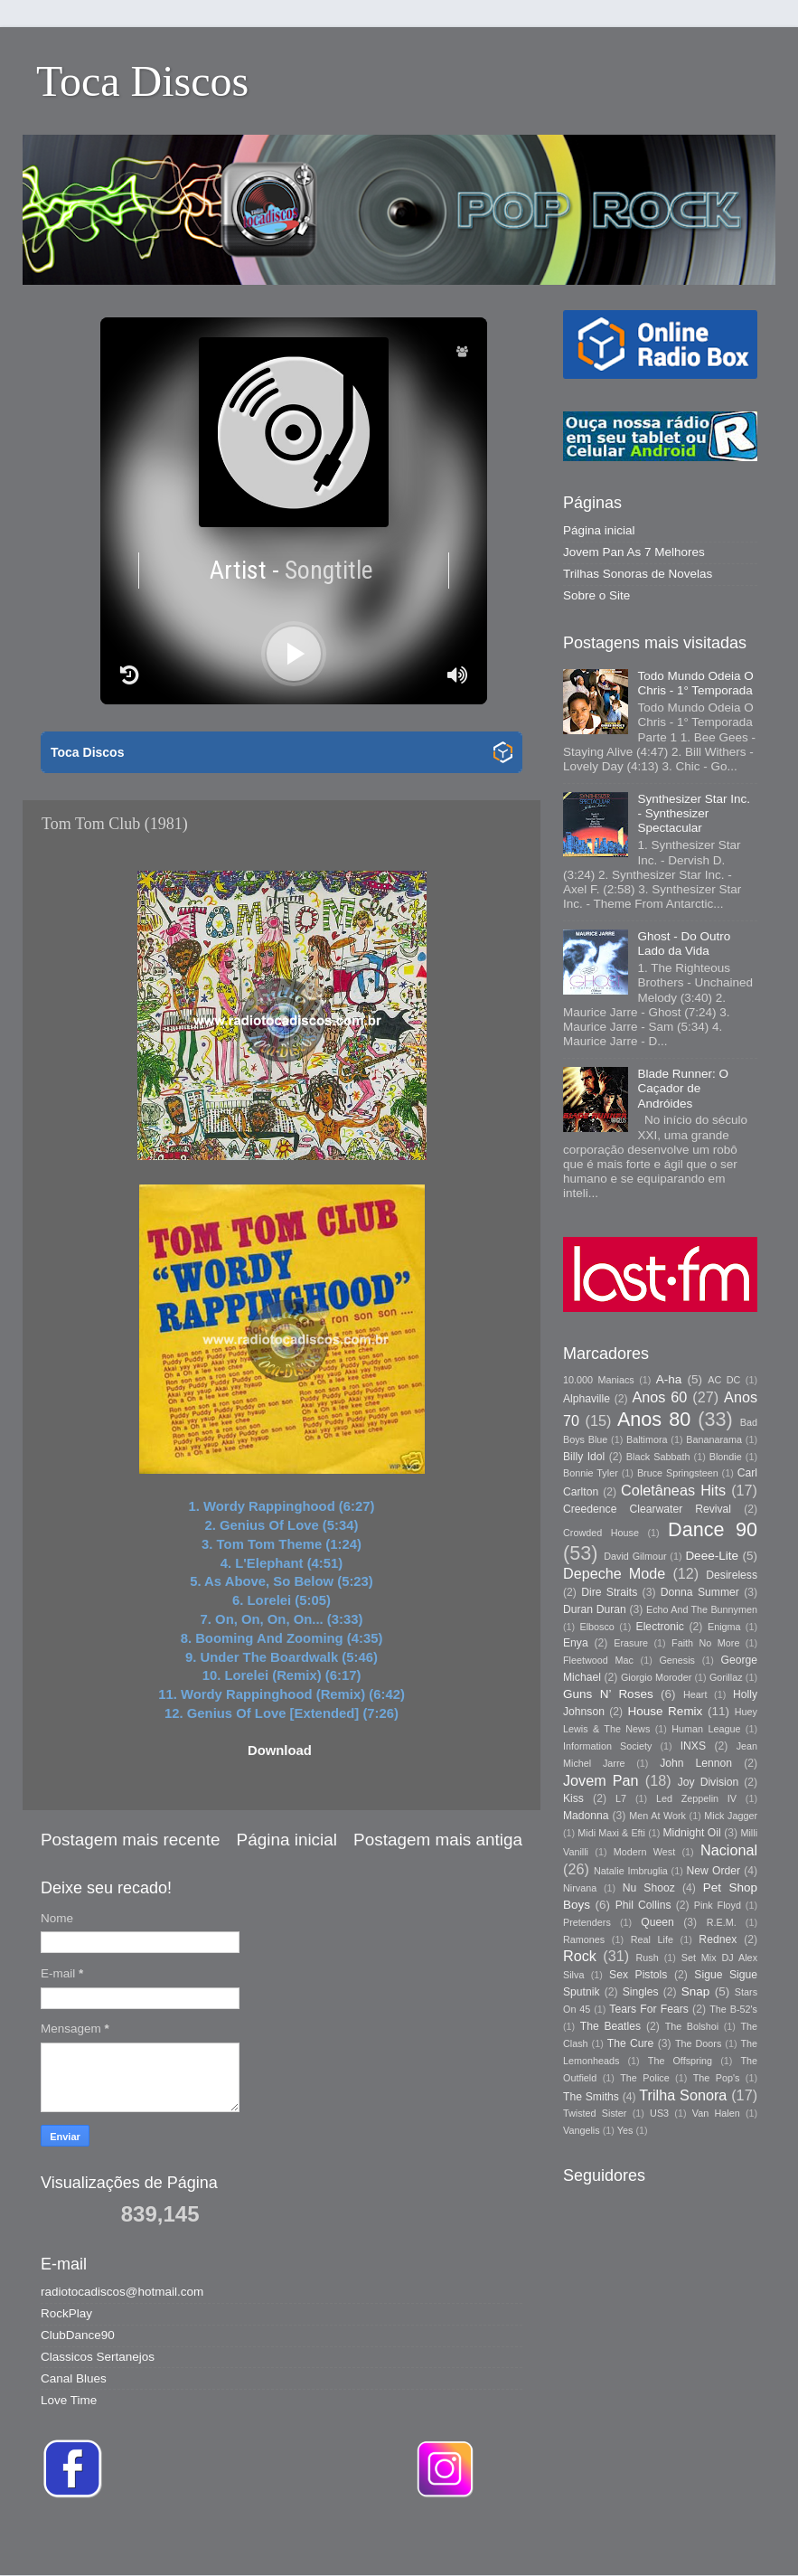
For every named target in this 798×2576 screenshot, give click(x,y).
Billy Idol (584, 1456)
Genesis (677, 1660)
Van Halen (716, 2113)
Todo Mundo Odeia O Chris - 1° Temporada (695, 683)
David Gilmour (635, 1556)
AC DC (724, 1379)
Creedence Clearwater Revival (647, 1509)
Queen (657, 1922)
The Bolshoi (692, 2026)
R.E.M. (722, 1922)
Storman (525, 2539)
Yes (625, 2130)
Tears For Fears (648, 2009)
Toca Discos (142, 81)
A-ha (669, 1379)
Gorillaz (726, 1677)
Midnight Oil (691, 1832)
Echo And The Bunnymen (701, 1609)
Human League (705, 1728)
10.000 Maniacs (598, 1379)
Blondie (725, 1456)
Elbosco (596, 1626)
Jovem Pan (601, 1780)
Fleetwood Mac (598, 1660)
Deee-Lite (711, 1555)
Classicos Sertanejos (98, 2357)
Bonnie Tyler (590, 1472)
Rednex (718, 1939)
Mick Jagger (730, 1815)
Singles (641, 1992)
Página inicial (287, 1839)
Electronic (660, 1626)
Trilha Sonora (683, 2095)
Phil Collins (643, 1905)
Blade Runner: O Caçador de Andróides (682, 1088)
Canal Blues (74, 2378)
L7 (620, 1798)
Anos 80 (653, 1419)
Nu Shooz (649, 1888)
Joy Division (708, 1782)
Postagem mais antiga (437, 1839)
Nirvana (579, 1887)
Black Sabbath (658, 1456)
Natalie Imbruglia (631, 1870)
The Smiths (591, 2096)
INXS (693, 1746)
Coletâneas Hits (673, 1490)
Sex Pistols (638, 1974)
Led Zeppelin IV (696, 1798)
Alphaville (586, 1398)
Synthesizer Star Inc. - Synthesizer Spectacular (693, 813)
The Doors (698, 2043)
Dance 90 (712, 1529)
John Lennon (696, 1763)
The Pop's (716, 2077)
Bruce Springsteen (677, 1472)
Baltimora (647, 1439)
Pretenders (587, 1922)
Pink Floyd (717, 1905)
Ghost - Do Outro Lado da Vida (683, 943)
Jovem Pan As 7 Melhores (634, 552)
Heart (695, 1694)
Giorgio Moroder (656, 1677)
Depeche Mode (614, 1573)
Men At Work (657, 1815)
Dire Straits (609, 1592)
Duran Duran (594, 1609)
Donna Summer (700, 1592)
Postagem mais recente (130, 1839)
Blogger (653, 2539)
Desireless (731, 1575)
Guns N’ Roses (608, 1694)
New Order (713, 1870)
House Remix (664, 1711)
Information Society (607, 1746)
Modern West (644, 1851)
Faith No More (705, 1642)
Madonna (586, 1815)
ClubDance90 (78, 2335)
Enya (575, 1643)
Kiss (573, 1798)
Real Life (652, 1939)
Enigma (724, 1626)
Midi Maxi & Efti (611, 1832)
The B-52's (733, 2009)
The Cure (630, 2043)
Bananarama (714, 1439)
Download (280, 1750)
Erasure (631, 1642)
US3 (659, 2113)
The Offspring (680, 2060)
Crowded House (601, 1532)
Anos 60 (660, 1397)
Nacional (728, 1850)
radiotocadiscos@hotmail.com (122, 2291)
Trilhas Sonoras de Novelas (637, 573)
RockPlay (66, 2313)
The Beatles (610, 2026)
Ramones (584, 1939)
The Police (644, 2077)
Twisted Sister (594, 2113)
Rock (579, 1956)
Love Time (69, 2400)
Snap (695, 1991)
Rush (647, 1957)
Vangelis (581, 2130)
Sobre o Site (596, 595)
